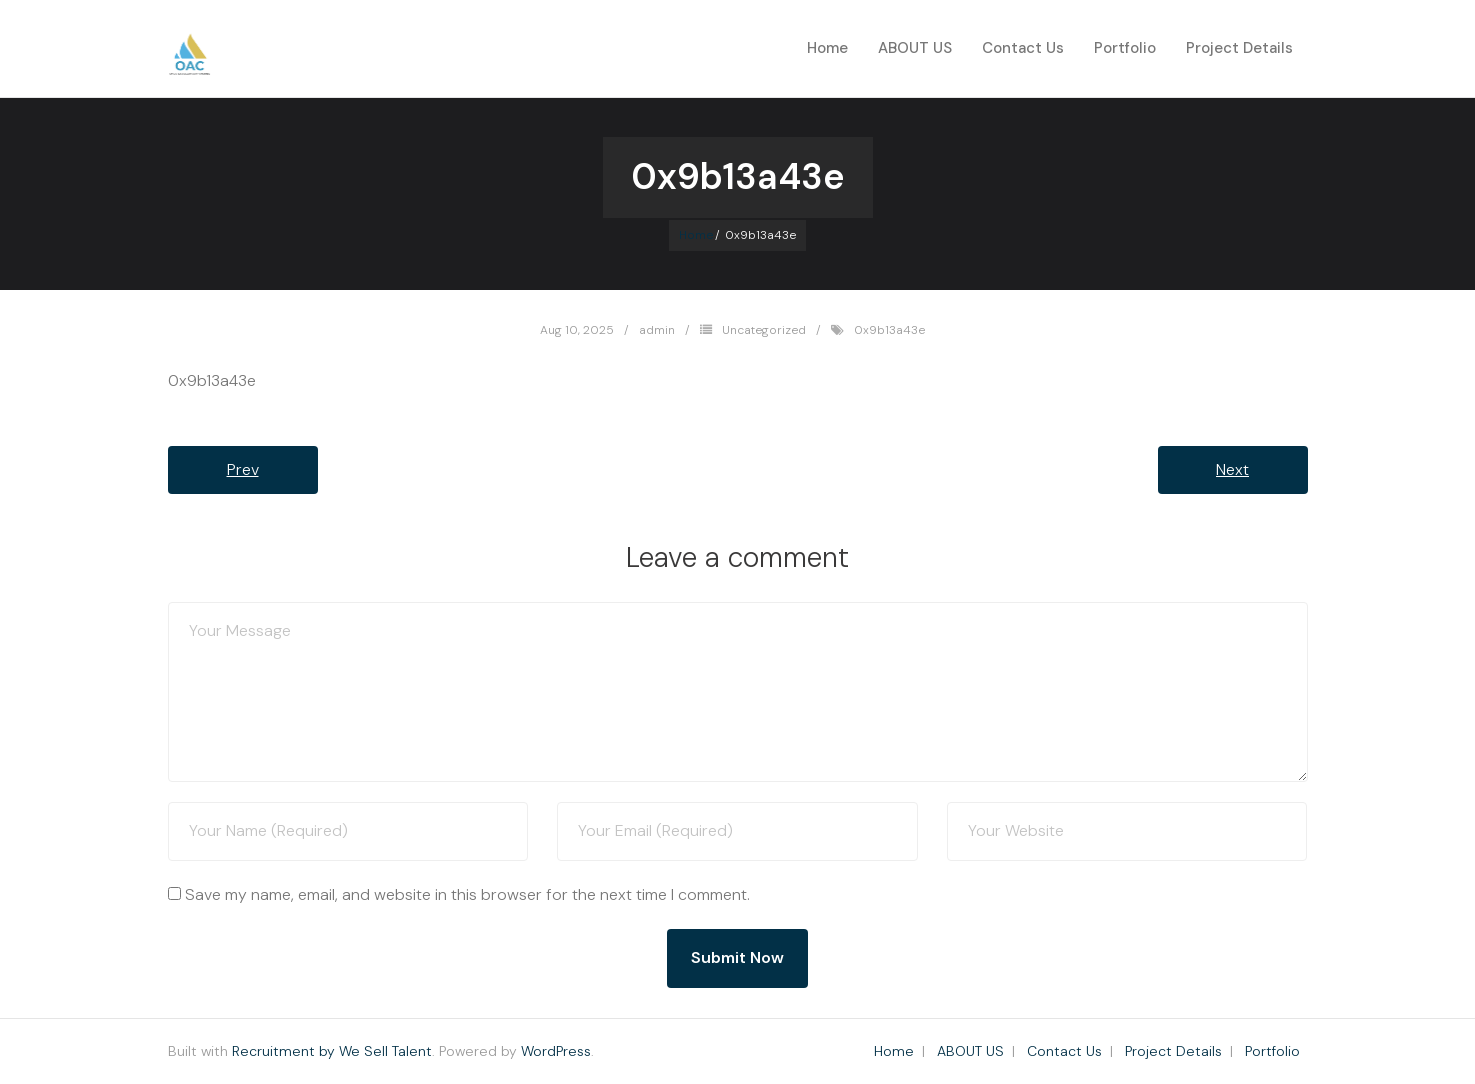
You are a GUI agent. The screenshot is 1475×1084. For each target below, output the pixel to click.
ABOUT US (970, 1051)
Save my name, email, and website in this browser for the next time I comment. (467, 894)
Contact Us (1064, 1051)
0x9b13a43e (889, 330)
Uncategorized (764, 330)
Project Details (1173, 1051)
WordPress (556, 1051)
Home (827, 48)
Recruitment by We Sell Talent (332, 1051)
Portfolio (1272, 1051)
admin (657, 330)
